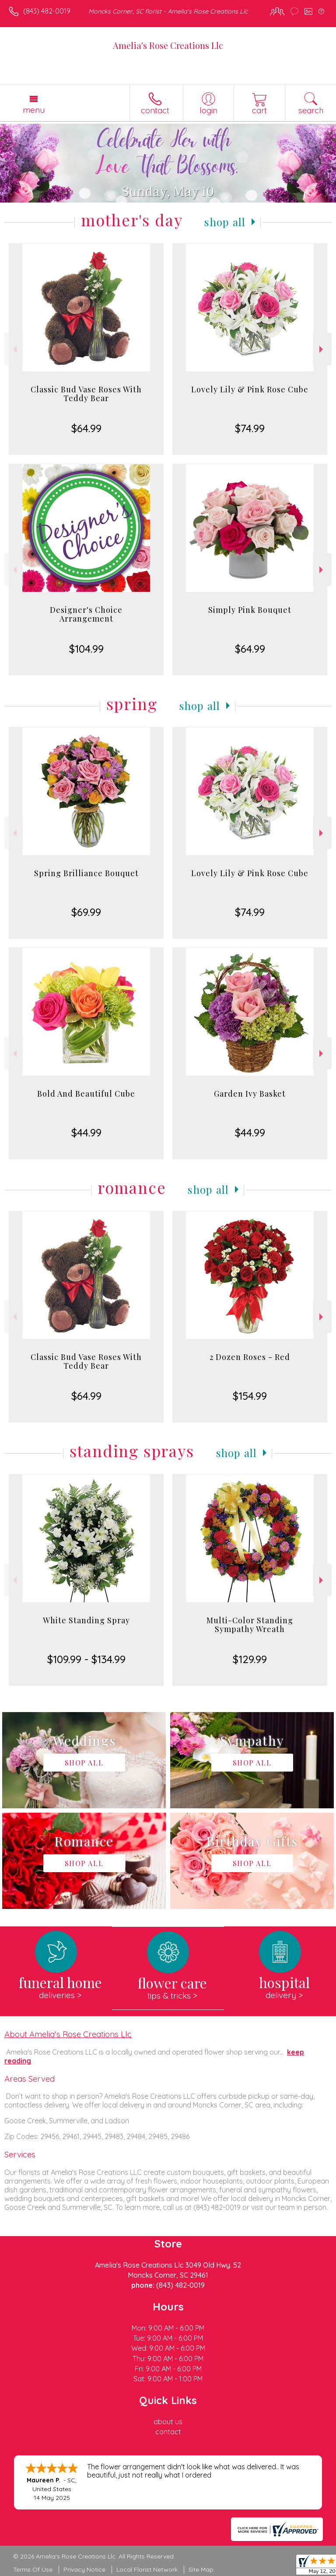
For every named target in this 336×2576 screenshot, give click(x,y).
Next (322, 349)
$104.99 (86, 648)
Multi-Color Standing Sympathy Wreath (249, 1624)
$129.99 (250, 1659)
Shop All (224, 222)
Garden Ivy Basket (250, 1093)
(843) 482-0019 (46, 11)
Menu (34, 110)
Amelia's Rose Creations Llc (168, 45)
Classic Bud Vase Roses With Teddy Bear (86, 393)
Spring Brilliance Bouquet (86, 873)
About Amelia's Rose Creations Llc (68, 2034)
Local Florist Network (147, 2569)
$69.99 (86, 912)
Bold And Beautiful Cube (86, 1093)
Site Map (201, 2569)
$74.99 (250, 428)
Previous (13, 349)
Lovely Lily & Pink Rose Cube (249, 389)
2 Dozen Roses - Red (250, 1357)
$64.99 (86, 428)
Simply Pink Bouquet (249, 610)
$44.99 (86, 1132)
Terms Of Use (32, 2569)
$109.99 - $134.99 (86, 1659)
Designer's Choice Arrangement (86, 614)
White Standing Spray (86, 1620)
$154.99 (250, 1395)
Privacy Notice (84, 2569)
